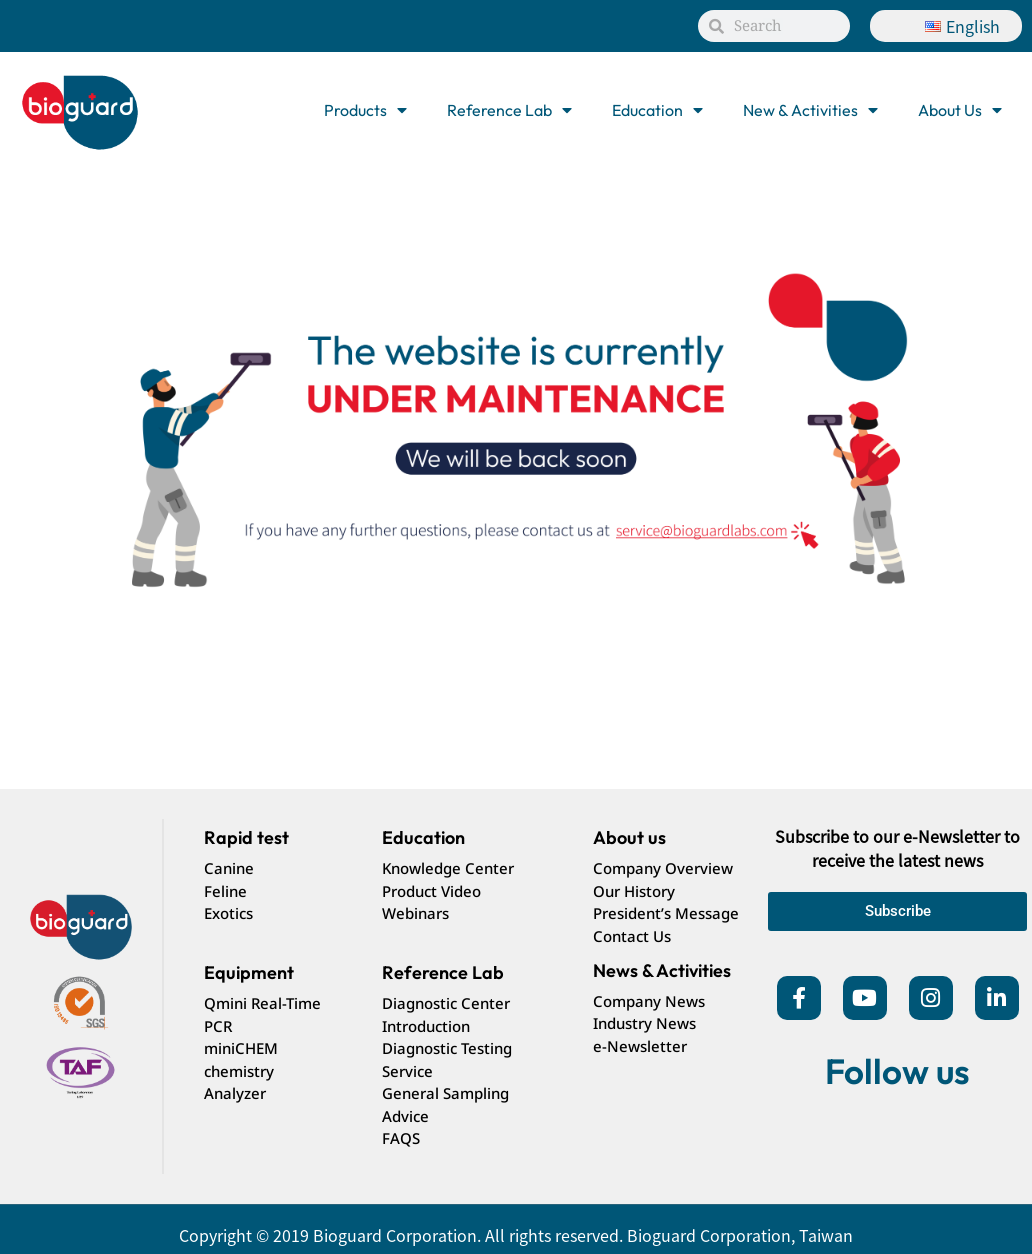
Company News (649, 1001)
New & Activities (810, 110)
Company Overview (663, 868)
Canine (229, 868)
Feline (225, 891)
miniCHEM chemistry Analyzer (241, 1070)
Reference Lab (509, 110)
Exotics (228, 913)
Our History (634, 891)
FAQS (401, 1138)
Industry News (644, 1023)
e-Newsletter (640, 1046)
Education (657, 110)
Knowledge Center (448, 868)
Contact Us (632, 936)
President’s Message (666, 913)
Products (365, 110)
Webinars (415, 913)
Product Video (431, 891)
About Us (960, 110)
